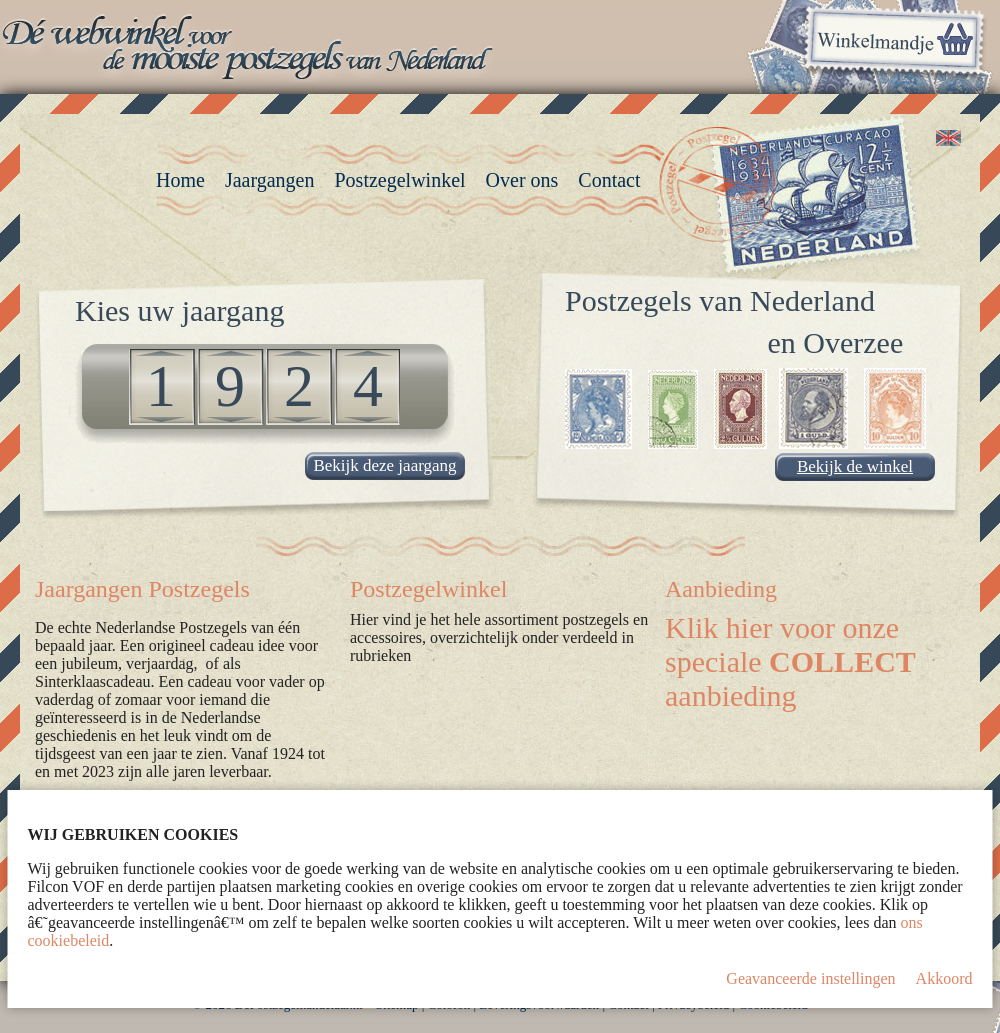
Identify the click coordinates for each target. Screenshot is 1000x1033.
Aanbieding (721, 589)
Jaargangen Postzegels (142, 589)
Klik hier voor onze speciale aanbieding (790, 661)
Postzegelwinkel (428, 589)
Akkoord (944, 978)
